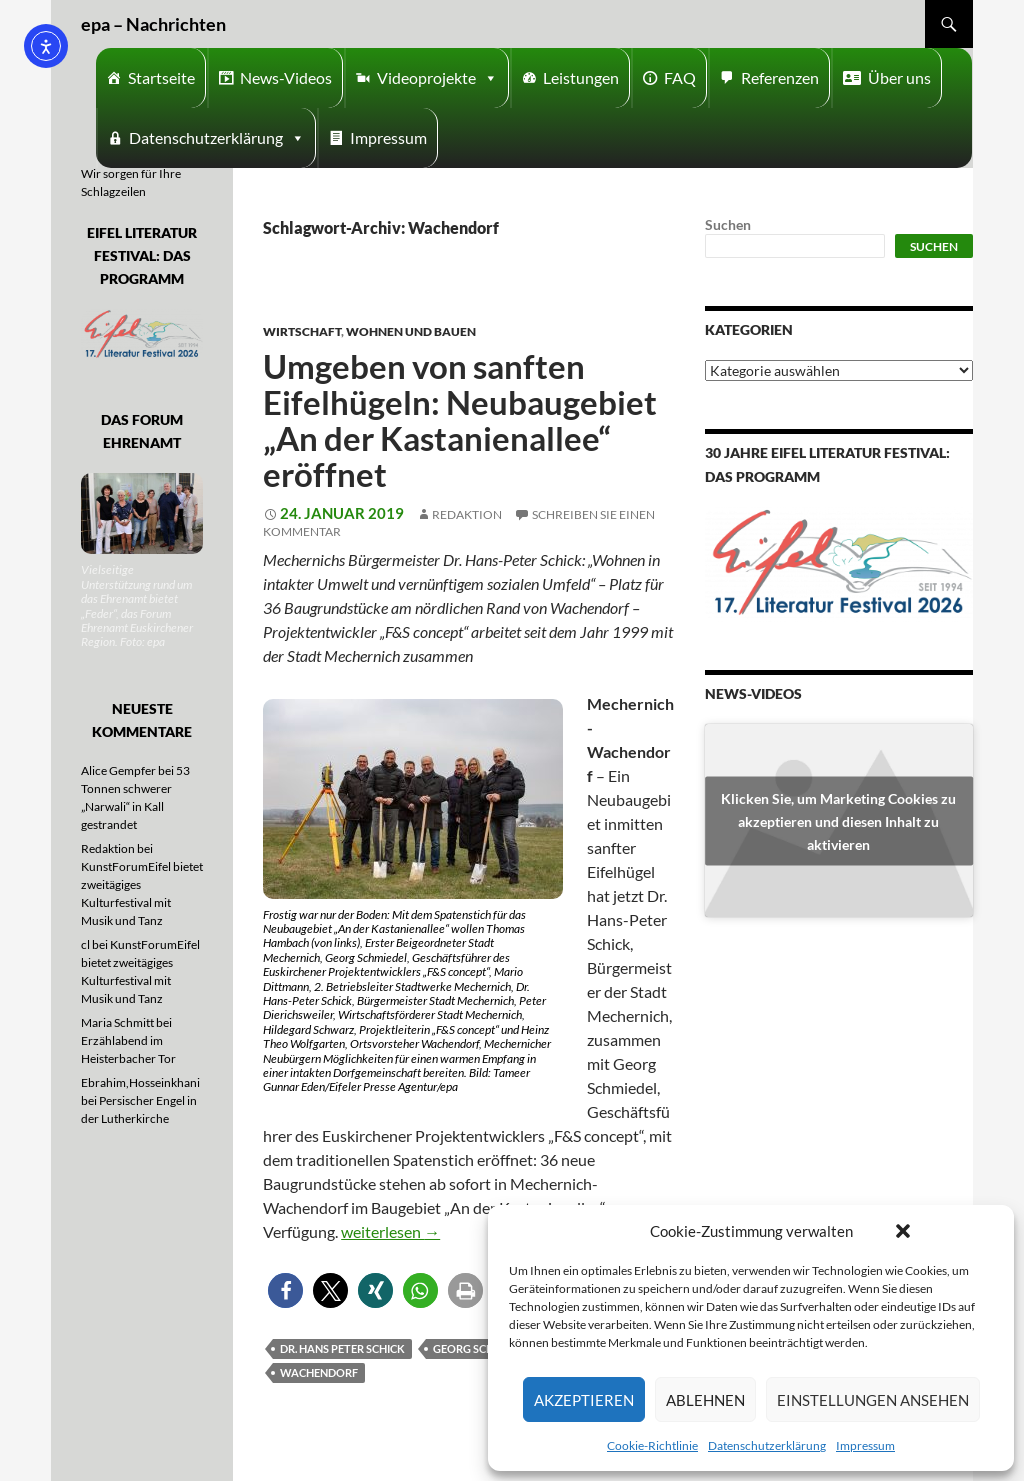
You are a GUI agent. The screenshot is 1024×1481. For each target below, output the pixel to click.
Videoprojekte (437, 78)
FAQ (680, 77)
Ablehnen (705, 1400)
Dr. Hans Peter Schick (342, 1348)
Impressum (865, 1445)
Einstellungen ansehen (873, 1400)
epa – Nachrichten (153, 24)
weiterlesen (390, 1231)
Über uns (899, 77)
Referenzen (780, 77)
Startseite (161, 77)
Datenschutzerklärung (767, 1445)
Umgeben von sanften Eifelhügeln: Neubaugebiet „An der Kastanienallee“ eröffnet (460, 420)
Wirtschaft (302, 331)
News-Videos (286, 77)
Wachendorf (319, 1372)
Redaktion (467, 514)
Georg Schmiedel (483, 1348)
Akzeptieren (584, 1400)
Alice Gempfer (118, 770)
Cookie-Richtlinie (652, 1445)
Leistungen (581, 77)
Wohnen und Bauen (411, 331)
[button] (903, 1231)
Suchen (728, 224)
